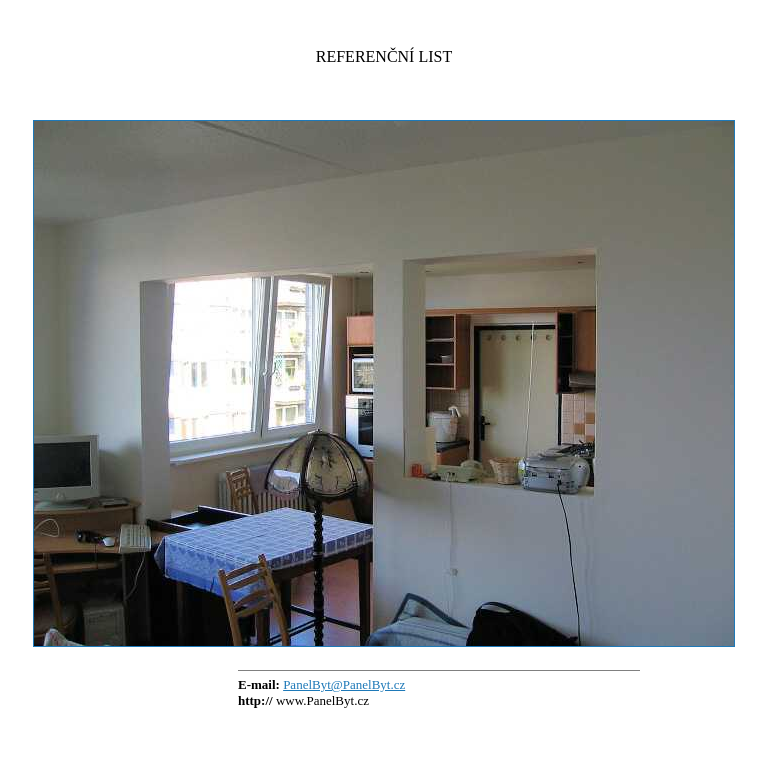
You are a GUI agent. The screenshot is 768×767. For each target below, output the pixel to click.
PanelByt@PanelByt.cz (344, 684)
